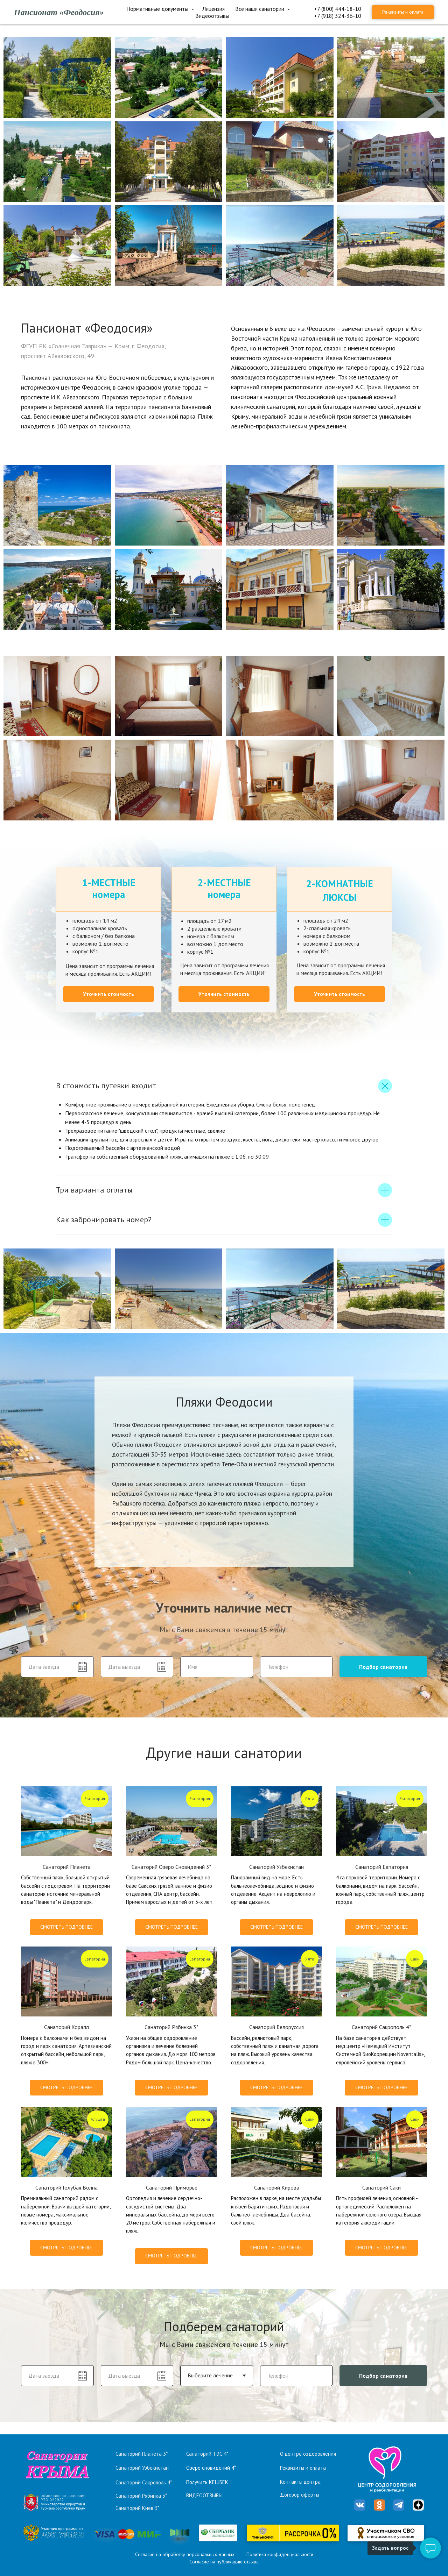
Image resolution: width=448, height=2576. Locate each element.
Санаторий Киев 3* (137, 2508)
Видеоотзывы (212, 15)
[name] (216, 1666)
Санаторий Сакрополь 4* (143, 2482)
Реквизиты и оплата (303, 2467)
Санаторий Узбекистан (142, 2467)
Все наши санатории (260, 8)
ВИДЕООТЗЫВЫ (204, 2495)
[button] (108, 994)
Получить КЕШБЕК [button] (207, 2482)
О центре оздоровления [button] (308, 2453)
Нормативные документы (158, 8)
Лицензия (213, 8)
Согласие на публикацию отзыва (224, 2562)
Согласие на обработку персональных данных (184, 2554)
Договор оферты (299, 2494)
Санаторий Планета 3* (141, 2453)
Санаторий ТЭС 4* (207, 2453)
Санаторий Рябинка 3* (141, 2495)
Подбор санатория (383, 1666)
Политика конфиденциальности (279, 2554)
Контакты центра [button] (300, 2481)
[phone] (296, 1666)
